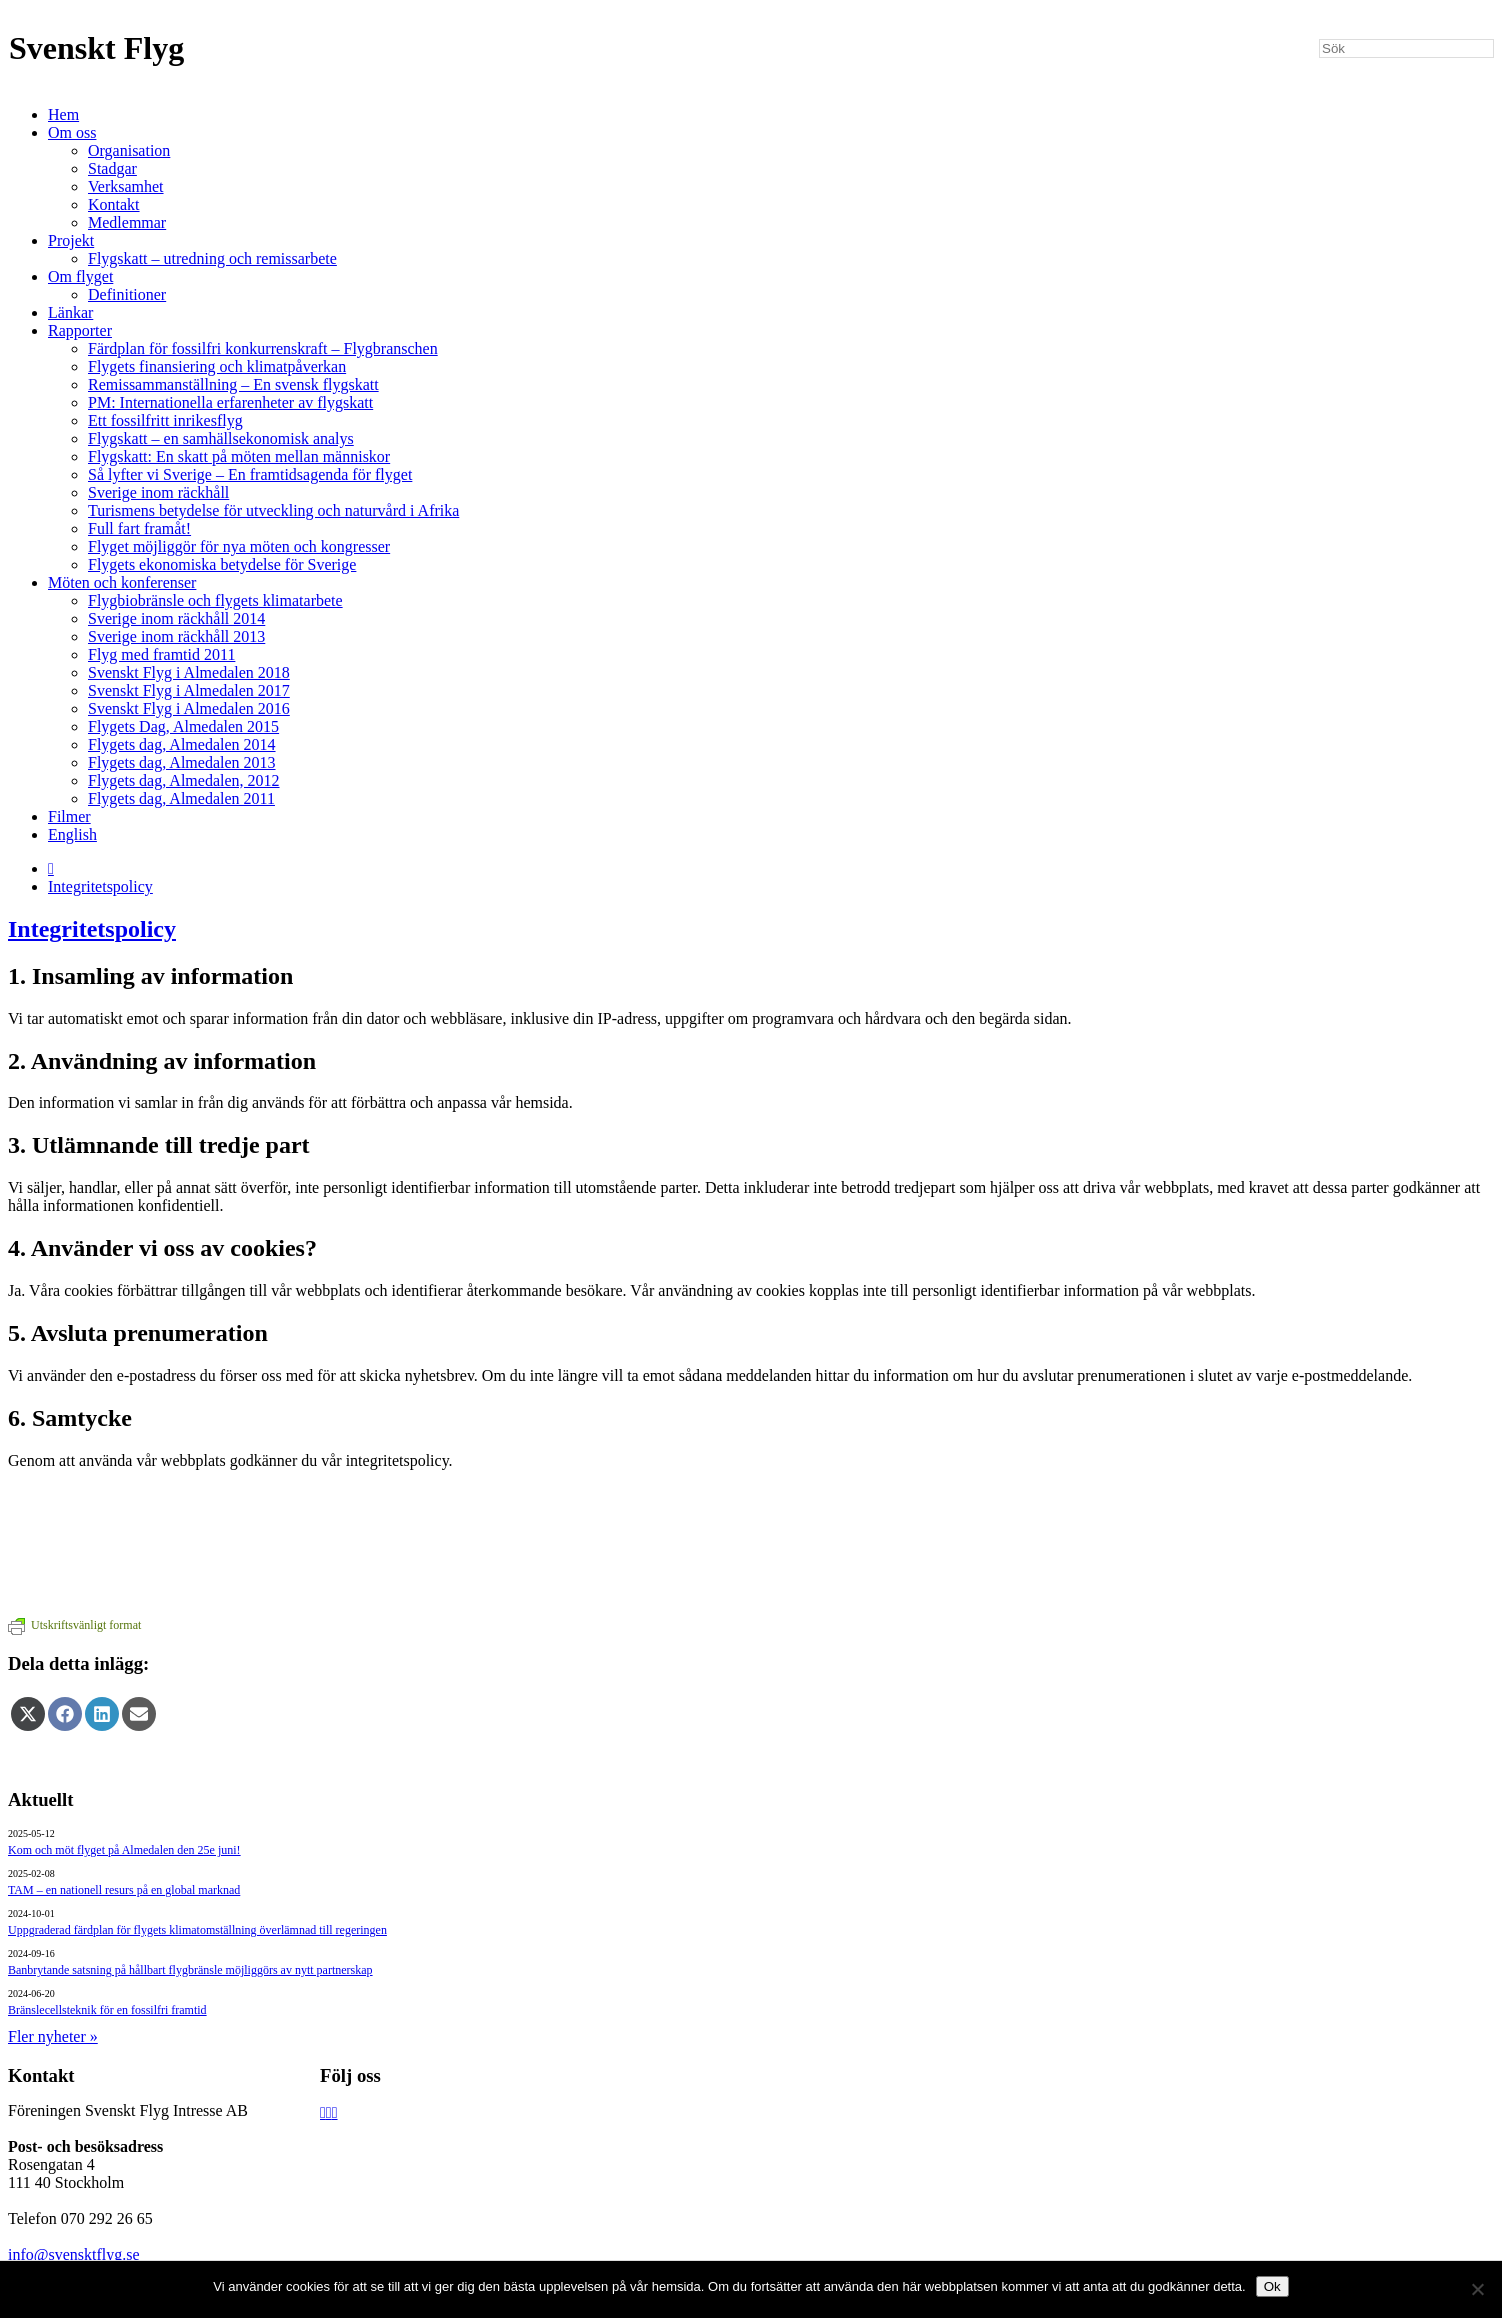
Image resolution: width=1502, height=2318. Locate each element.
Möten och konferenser (122, 582)
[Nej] (1477, 2289)
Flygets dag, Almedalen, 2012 (184, 780)
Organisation (129, 150)
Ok (1272, 2286)
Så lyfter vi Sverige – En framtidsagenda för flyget (250, 474)
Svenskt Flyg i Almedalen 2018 (189, 672)
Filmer (69, 816)
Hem (63, 114)
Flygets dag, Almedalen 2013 (182, 762)
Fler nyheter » (53, 2036)
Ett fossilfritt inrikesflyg (165, 420)
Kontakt (114, 204)
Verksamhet (126, 186)
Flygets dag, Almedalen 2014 (182, 744)
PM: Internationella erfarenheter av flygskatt (230, 402)
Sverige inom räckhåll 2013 (176, 636)
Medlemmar (127, 222)
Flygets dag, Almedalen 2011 (181, 798)
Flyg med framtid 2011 (161, 654)
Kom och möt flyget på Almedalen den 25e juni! (124, 1850)
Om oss (72, 132)
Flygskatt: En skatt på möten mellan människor (239, 456)
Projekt (71, 240)
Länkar (70, 312)
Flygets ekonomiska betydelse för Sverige (222, 564)
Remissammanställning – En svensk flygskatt (233, 384)
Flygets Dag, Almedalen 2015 (183, 726)
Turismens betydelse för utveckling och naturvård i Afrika (273, 510)
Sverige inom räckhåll (158, 492)
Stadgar (112, 168)
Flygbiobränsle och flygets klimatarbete (215, 600)
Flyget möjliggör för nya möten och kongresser (239, 546)
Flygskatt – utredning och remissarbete (212, 258)
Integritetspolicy (100, 886)
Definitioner (127, 294)
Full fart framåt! (139, 528)
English (72, 834)
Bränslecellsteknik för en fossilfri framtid (107, 2010)
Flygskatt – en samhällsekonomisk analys (221, 438)
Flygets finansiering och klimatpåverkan (217, 366)
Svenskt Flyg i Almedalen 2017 (189, 690)
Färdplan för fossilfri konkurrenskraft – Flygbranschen (263, 348)
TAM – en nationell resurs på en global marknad (124, 1890)
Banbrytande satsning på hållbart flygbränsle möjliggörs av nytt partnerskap (190, 1970)
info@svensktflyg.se (74, 2254)
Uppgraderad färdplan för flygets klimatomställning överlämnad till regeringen (197, 1930)
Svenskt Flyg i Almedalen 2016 (189, 708)
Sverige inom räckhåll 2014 (176, 618)
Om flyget (80, 276)
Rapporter (80, 330)
